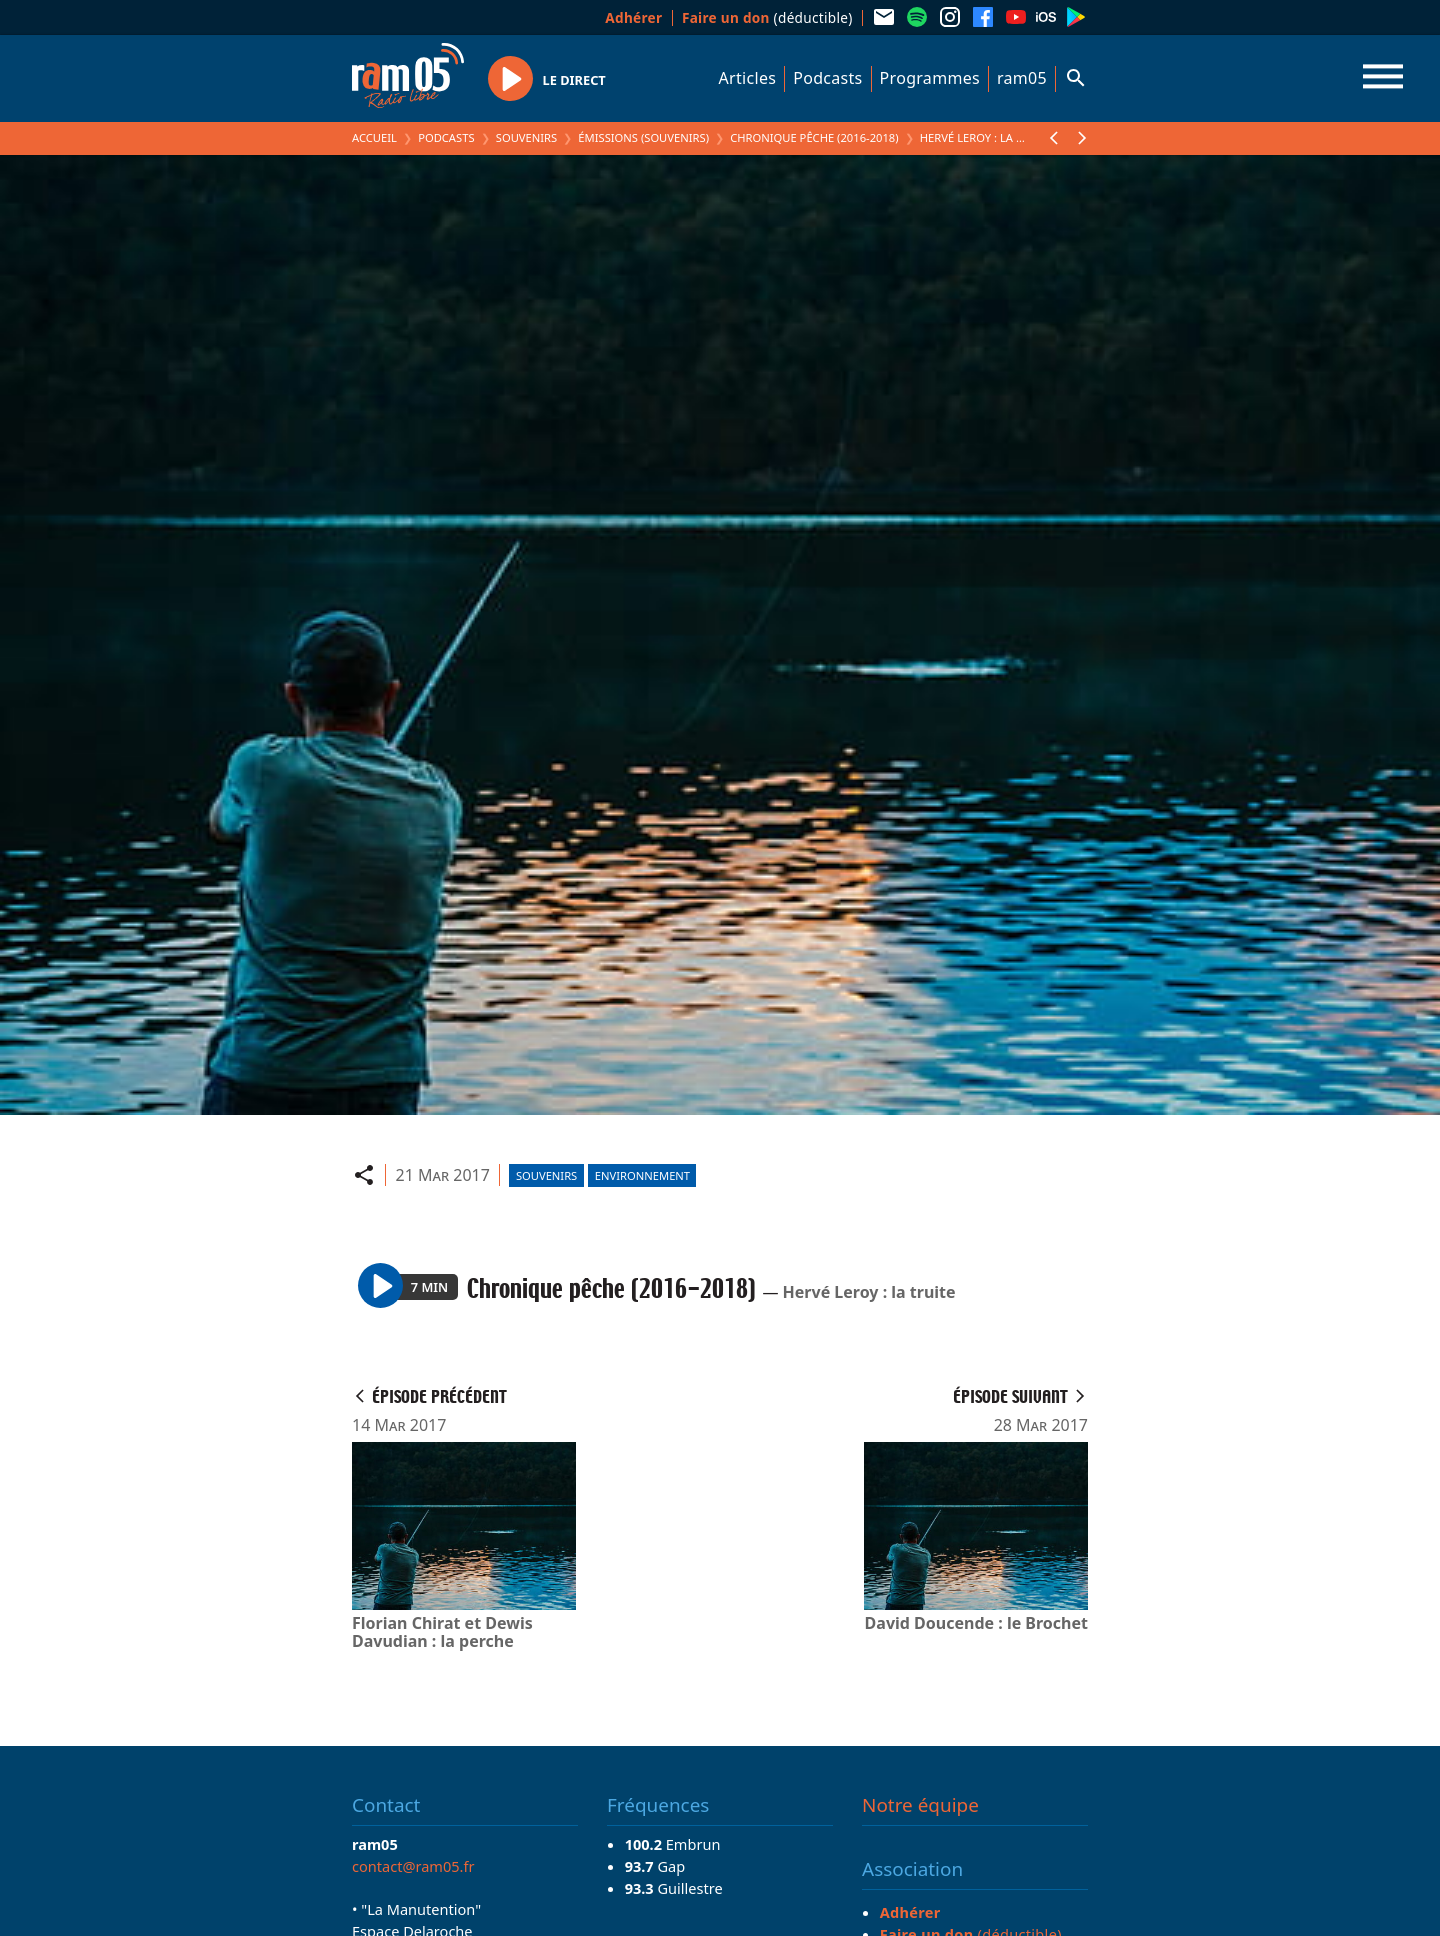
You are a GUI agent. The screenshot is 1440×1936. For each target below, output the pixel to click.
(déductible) (767, 17)
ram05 (1022, 78)
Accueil (374, 137)
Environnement (642, 1175)
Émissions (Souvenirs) (643, 137)
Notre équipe (920, 1805)
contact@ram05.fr (413, 1866)
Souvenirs (526, 137)
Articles (748, 78)
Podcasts (827, 78)
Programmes (930, 78)
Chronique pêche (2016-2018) (814, 137)
